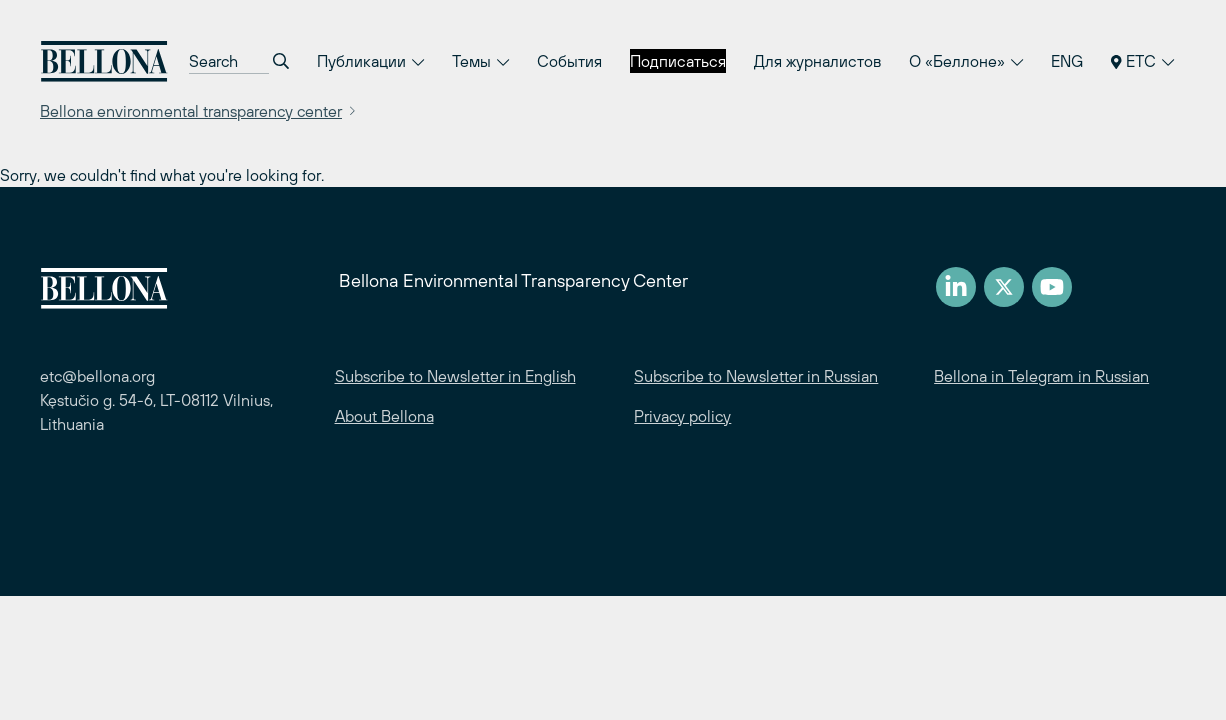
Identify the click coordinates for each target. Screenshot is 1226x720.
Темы (480, 61)
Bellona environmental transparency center (191, 111)
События (569, 61)
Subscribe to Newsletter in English (455, 376)
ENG (1067, 61)
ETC (1142, 61)
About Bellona (384, 416)
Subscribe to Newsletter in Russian (756, 376)
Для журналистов (817, 61)
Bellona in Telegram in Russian (1041, 376)
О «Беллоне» (966, 61)
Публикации (370, 61)
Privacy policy (682, 416)
